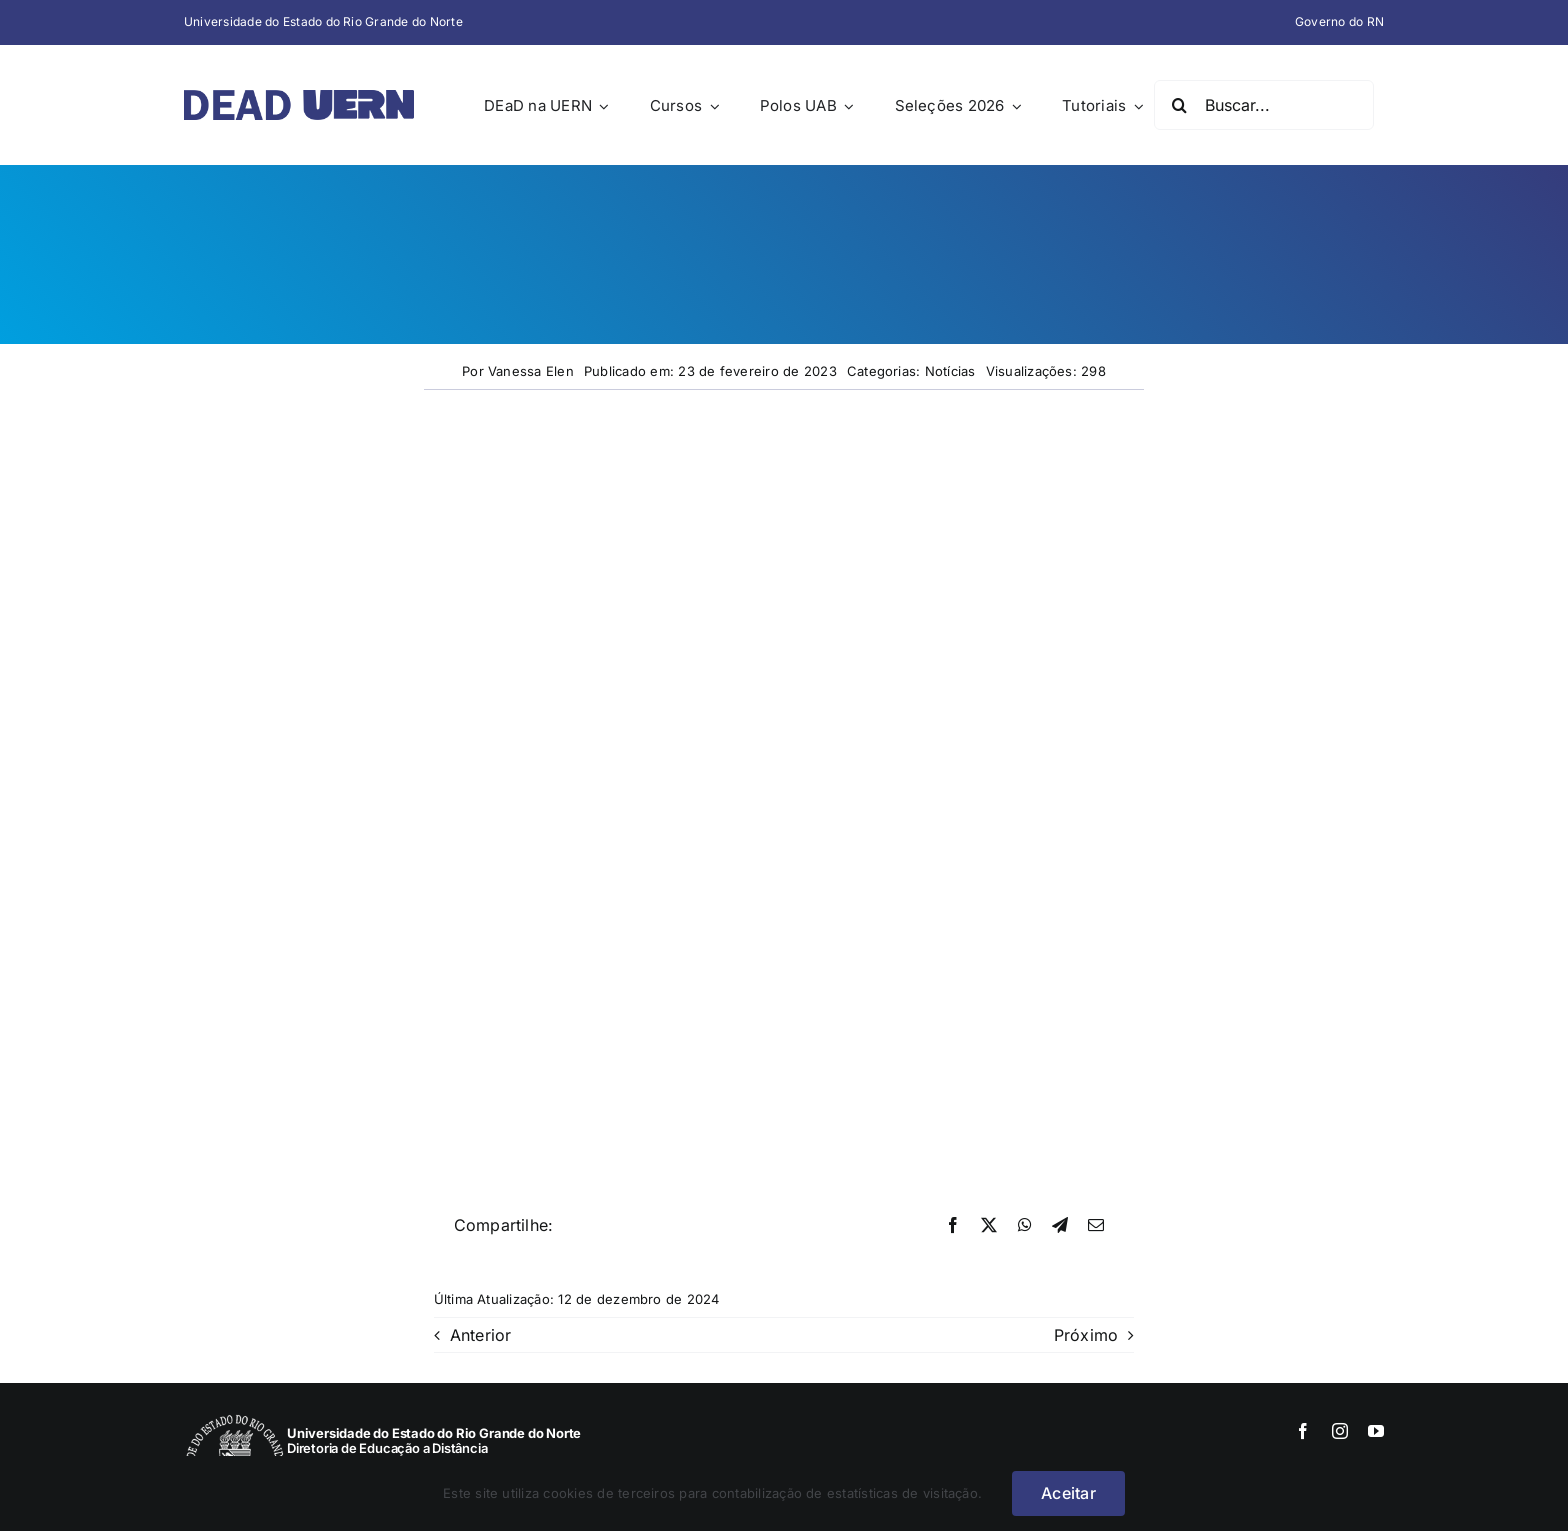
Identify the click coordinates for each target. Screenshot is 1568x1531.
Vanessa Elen (531, 371)
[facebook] (1303, 1431)
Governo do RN (1339, 21)
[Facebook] (953, 1226)
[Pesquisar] (1179, 105)
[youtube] (1376, 1431)
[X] (989, 1226)
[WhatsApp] (1025, 1226)
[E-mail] (1096, 1226)
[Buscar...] (1264, 105)
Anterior (481, 1335)
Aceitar (1068, 1493)
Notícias (950, 371)
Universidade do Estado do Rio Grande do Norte (323, 21)
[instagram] (1340, 1431)
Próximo (1086, 1335)
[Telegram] (1060, 1226)
